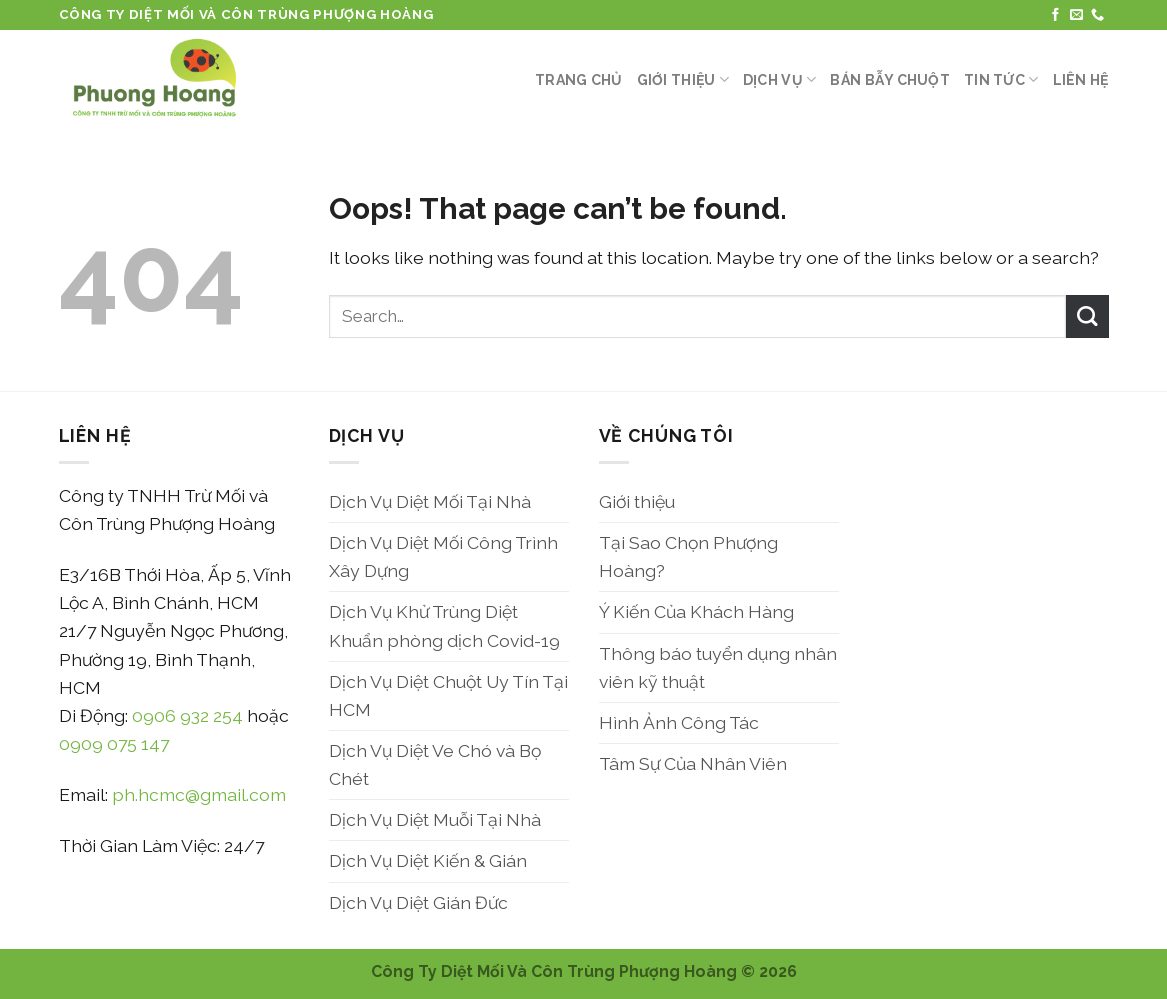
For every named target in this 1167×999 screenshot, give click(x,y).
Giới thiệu (683, 79)
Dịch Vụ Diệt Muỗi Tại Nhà (435, 819)
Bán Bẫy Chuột (890, 80)
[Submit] (1087, 316)
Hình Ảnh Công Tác (679, 722)
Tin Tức (1001, 79)
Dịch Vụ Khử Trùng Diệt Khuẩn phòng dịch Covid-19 (444, 625)
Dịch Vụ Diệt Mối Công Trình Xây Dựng (443, 556)
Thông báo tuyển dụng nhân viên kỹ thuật (718, 667)
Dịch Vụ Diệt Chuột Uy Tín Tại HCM (448, 695)
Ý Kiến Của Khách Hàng (696, 611)
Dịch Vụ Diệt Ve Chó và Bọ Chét (435, 764)
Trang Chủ (579, 80)
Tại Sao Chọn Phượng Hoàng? (688, 556)
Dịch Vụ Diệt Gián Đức (418, 902)
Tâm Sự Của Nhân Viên (693, 763)
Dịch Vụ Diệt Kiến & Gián (428, 860)
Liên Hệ (1081, 80)
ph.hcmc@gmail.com (199, 794)
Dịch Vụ (779, 79)
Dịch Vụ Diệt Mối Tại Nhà (430, 501)
